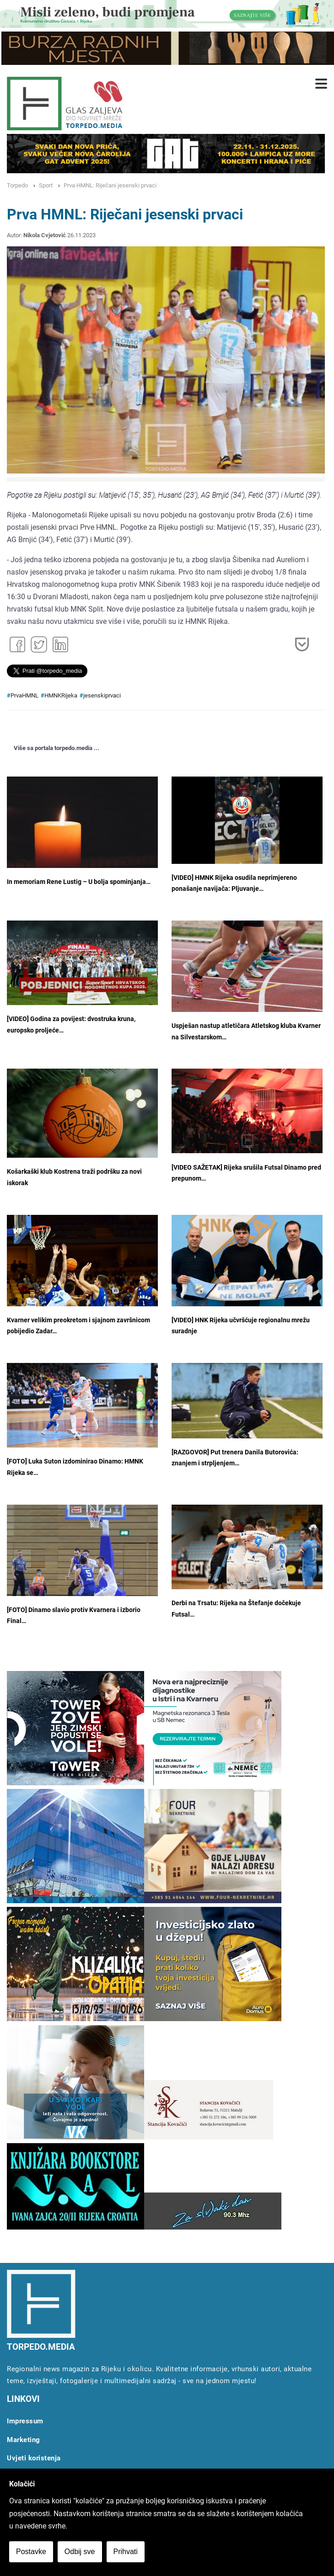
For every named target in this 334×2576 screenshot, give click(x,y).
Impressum (25, 2421)
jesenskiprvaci (102, 695)
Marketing (23, 2440)
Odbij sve (80, 2551)
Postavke (31, 2551)
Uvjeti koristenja (34, 2458)
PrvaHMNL (24, 695)
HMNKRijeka (60, 695)
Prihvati (125, 2551)
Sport (46, 185)
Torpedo (17, 185)
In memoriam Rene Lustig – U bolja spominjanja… (79, 882)
